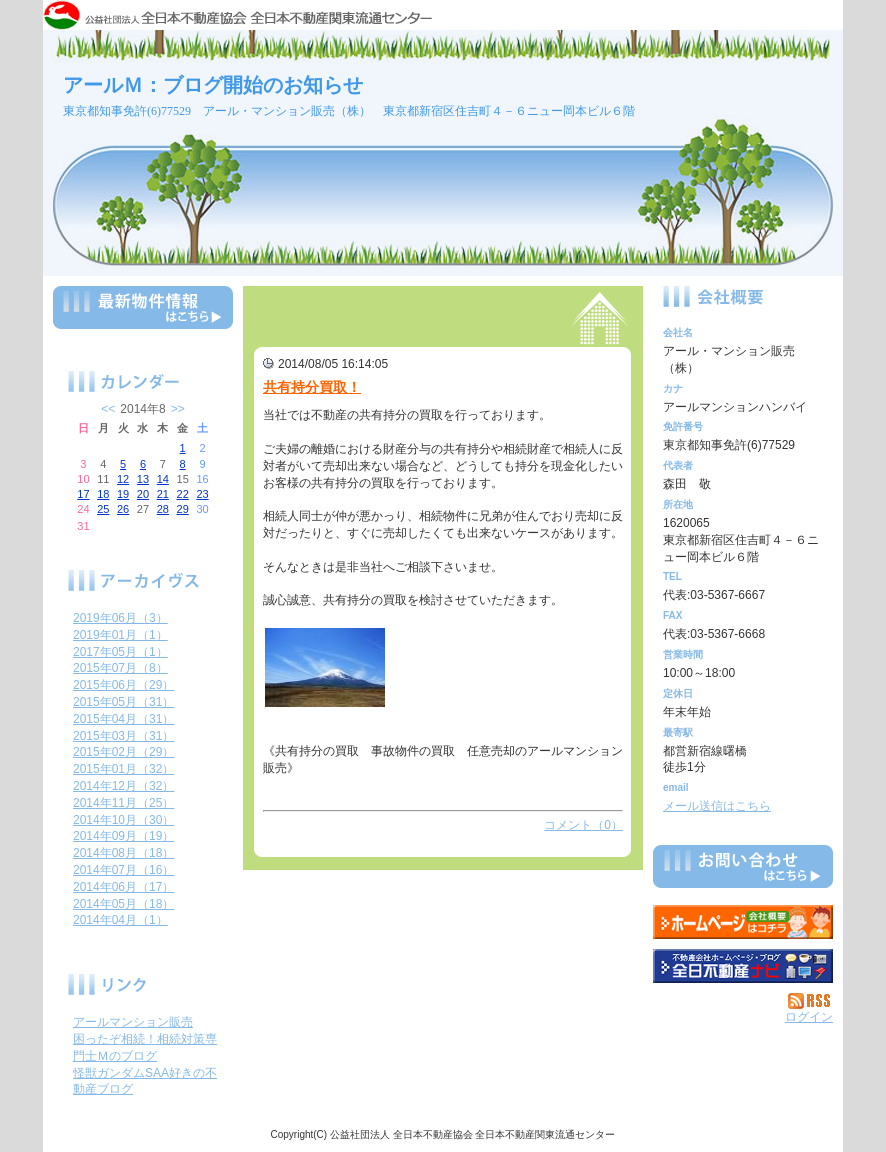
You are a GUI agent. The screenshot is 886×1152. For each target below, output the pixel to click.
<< (108, 409)
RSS (810, 1001)
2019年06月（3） (120, 618)
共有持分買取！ (312, 387)
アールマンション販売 (133, 1022)
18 (103, 494)
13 (143, 479)
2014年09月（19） (123, 836)
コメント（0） (583, 825)
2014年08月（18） (123, 853)
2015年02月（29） (123, 752)
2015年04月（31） (123, 719)
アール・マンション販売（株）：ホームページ (743, 922)
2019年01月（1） (120, 635)
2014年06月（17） (123, 887)
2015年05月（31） (123, 702)
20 (143, 494)
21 (163, 494)
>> (178, 409)
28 (163, 509)
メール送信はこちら (717, 806)
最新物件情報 (143, 316)
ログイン (809, 1017)
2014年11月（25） (123, 803)
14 (163, 479)
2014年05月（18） (123, 904)
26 (123, 509)
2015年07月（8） (120, 668)
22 (183, 494)
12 (123, 479)
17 (83, 494)
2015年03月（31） (123, 736)
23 (202, 494)
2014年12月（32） (123, 786)
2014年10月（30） (123, 820)
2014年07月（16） (123, 870)
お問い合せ (743, 870)
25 (103, 509)
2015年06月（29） (123, 685)
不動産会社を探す (743, 966)
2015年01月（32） (123, 769)
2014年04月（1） (120, 920)
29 (183, 509)
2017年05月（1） (120, 652)
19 (123, 494)
